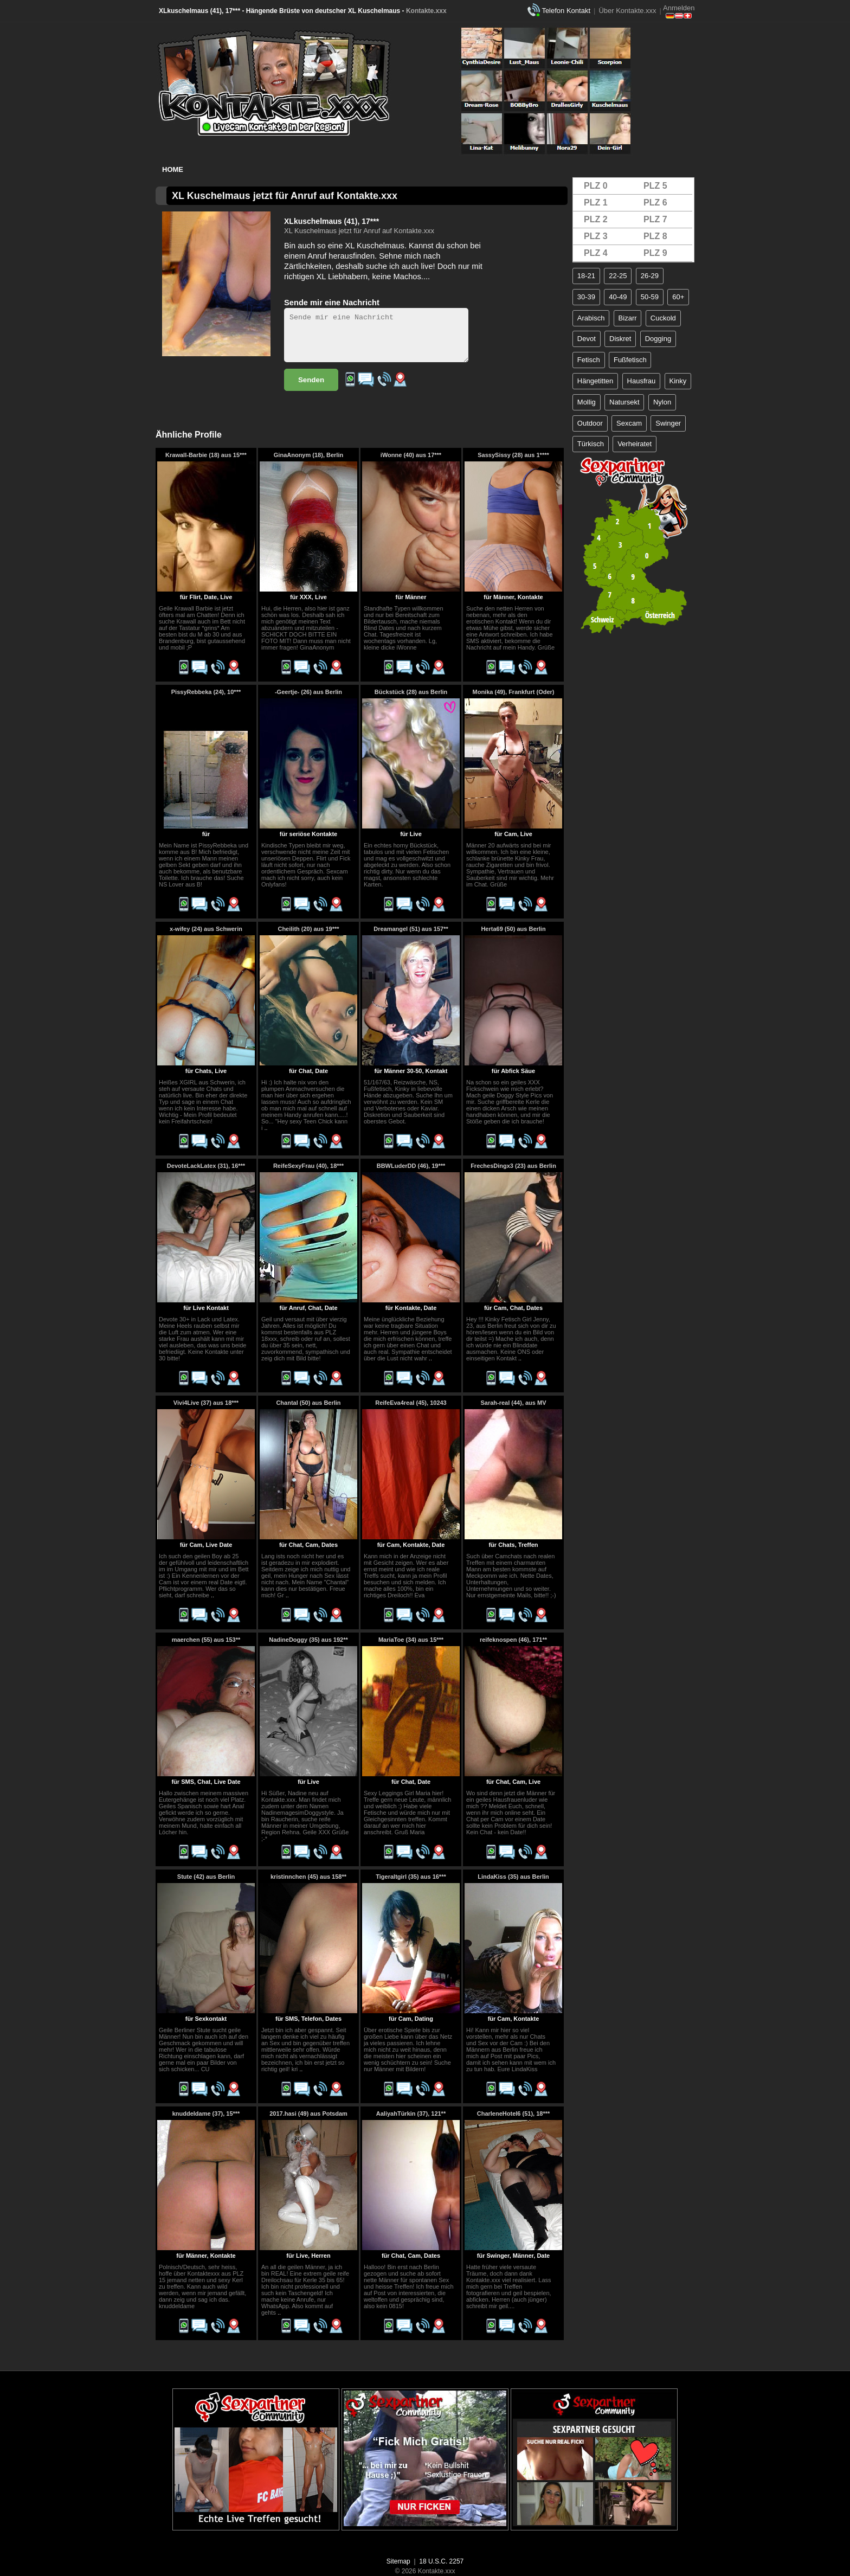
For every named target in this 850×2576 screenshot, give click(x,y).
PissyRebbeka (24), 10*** (206, 692)
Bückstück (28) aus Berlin (411, 692)
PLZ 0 (596, 185)
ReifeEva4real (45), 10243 (410, 1402)
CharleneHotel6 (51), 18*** (513, 2113)
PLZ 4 (596, 253)
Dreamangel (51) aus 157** (411, 929)
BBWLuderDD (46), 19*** (411, 1165)
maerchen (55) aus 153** (206, 1639)
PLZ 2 (596, 219)
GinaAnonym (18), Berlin (308, 455)
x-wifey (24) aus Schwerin (206, 929)
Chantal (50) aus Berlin (308, 1402)
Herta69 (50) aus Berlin (513, 929)
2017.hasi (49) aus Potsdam (308, 2113)
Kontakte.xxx (426, 11)
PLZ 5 (655, 185)
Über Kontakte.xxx (627, 11)
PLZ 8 (655, 236)
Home (172, 169)
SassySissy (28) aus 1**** (513, 455)
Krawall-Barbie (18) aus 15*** (206, 455)
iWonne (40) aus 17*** (411, 455)
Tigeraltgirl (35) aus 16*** (411, 1876)
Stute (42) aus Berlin (206, 1876)
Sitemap (398, 2561)
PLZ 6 (655, 202)
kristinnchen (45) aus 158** (308, 1876)
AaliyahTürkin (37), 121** (411, 2113)
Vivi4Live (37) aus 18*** (206, 1402)
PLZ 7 (655, 219)
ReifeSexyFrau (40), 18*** (308, 1165)
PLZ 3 (596, 236)
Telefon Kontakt (566, 11)
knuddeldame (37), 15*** (206, 2113)
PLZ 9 (655, 253)
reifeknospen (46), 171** (513, 1639)
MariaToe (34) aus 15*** (410, 1639)
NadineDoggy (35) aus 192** (308, 1639)
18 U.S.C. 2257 (441, 2561)
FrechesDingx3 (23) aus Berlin (513, 1165)
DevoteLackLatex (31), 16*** (206, 1165)
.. (266, 1128)
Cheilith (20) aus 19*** (308, 929)
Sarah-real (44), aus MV (513, 1402)
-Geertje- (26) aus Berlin (308, 692)
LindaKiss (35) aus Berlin (513, 1876)
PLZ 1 (596, 202)
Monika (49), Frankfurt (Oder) (514, 692)
